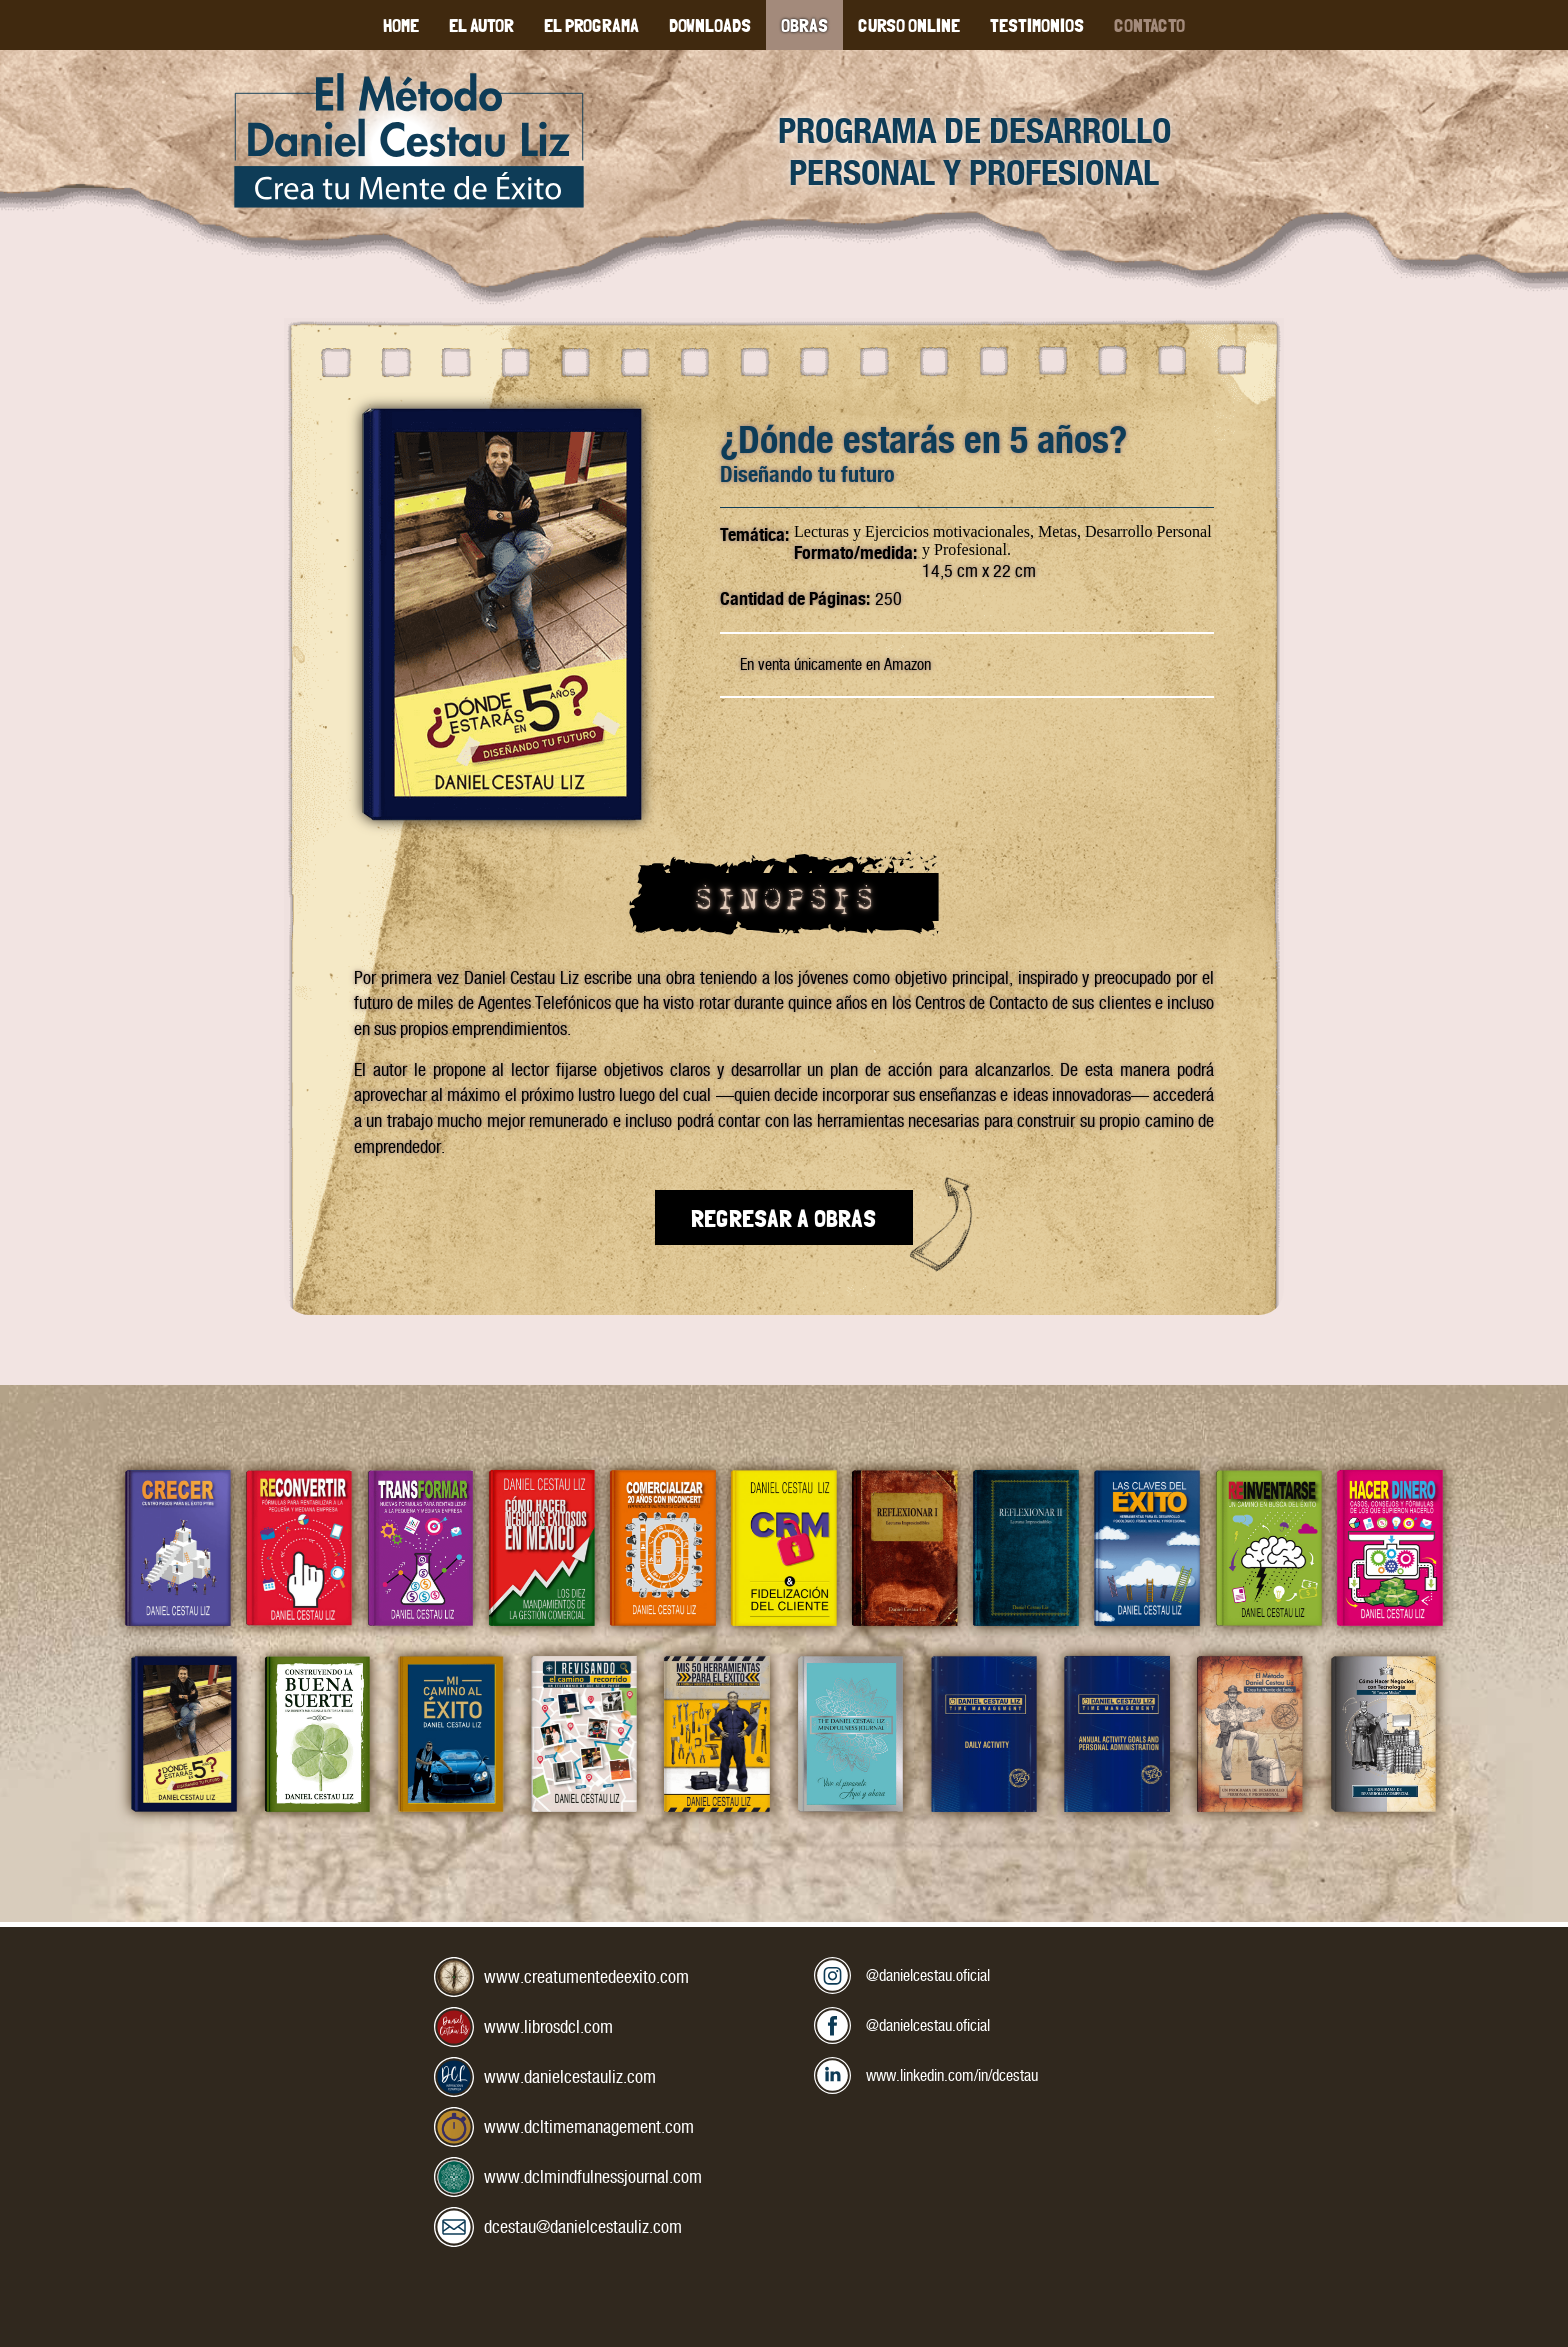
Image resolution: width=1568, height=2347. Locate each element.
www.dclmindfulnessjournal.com (593, 2176)
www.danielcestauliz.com (570, 2076)
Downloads (710, 24)
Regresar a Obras (784, 1217)
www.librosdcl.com (548, 2026)
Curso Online (909, 24)
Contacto (1149, 24)
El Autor (481, 24)
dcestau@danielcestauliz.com (583, 2226)
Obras (804, 24)
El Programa (591, 24)
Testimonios (1037, 24)
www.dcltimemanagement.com (589, 2126)
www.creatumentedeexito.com (586, 1976)
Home (401, 24)
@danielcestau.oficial (935, 1972)
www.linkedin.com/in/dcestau (963, 2072)
